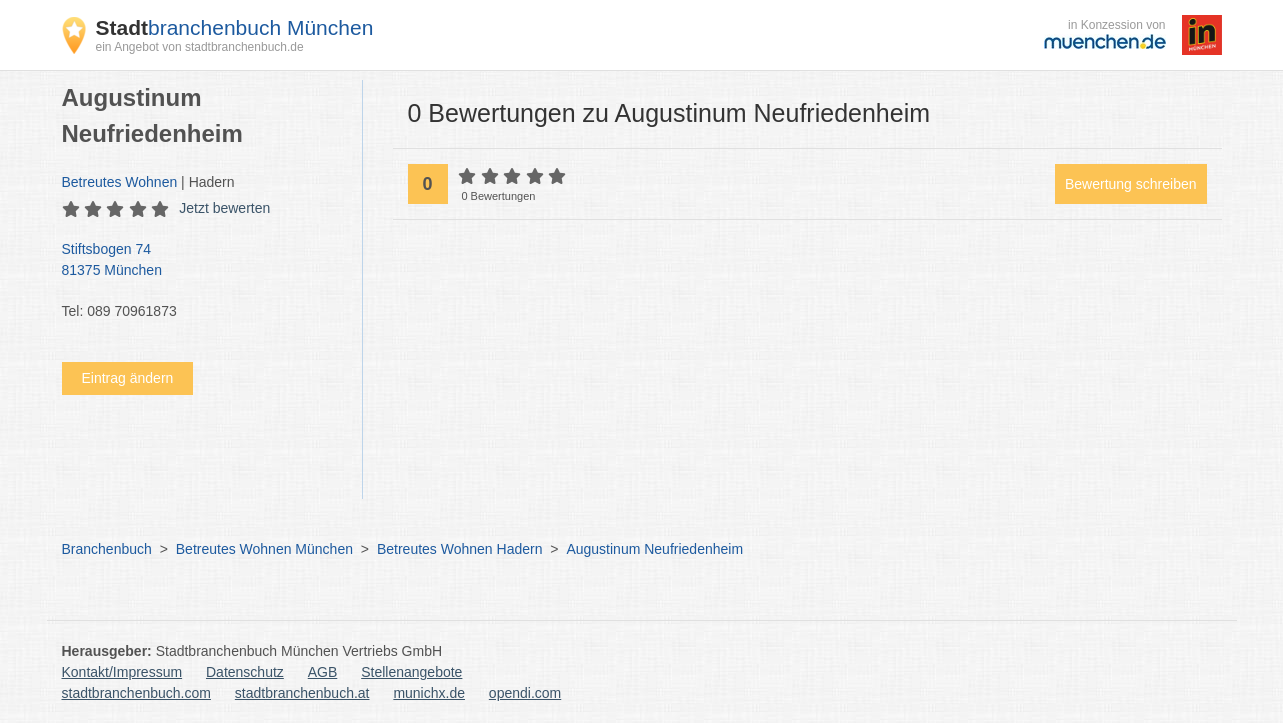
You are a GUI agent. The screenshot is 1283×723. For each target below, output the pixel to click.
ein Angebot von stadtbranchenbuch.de (200, 47)
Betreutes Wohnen (120, 182)
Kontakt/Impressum (122, 672)
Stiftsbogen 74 (202, 261)
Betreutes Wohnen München (264, 549)
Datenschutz (245, 672)
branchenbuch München (235, 27)
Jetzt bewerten (224, 208)
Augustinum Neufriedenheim (654, 549)
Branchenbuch (107, 549)
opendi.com (525, 693)
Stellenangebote (411, 672)
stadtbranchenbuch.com (136, 693)
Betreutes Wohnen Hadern (460, 549)
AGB (323, 672)
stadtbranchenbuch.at (302, 693)
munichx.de (429, 693)
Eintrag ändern (128, 378)
